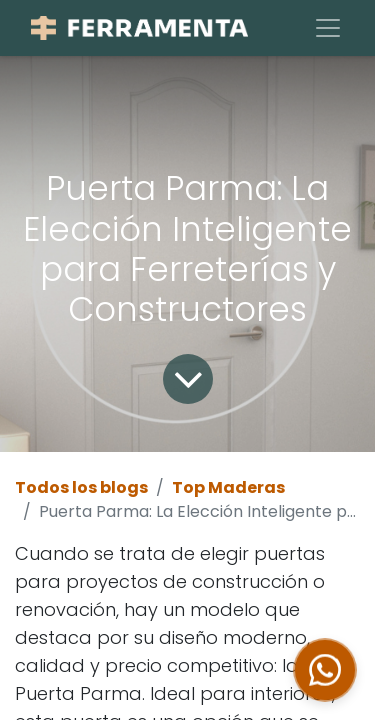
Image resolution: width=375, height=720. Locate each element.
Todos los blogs (81, 487)
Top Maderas (228, 487)
